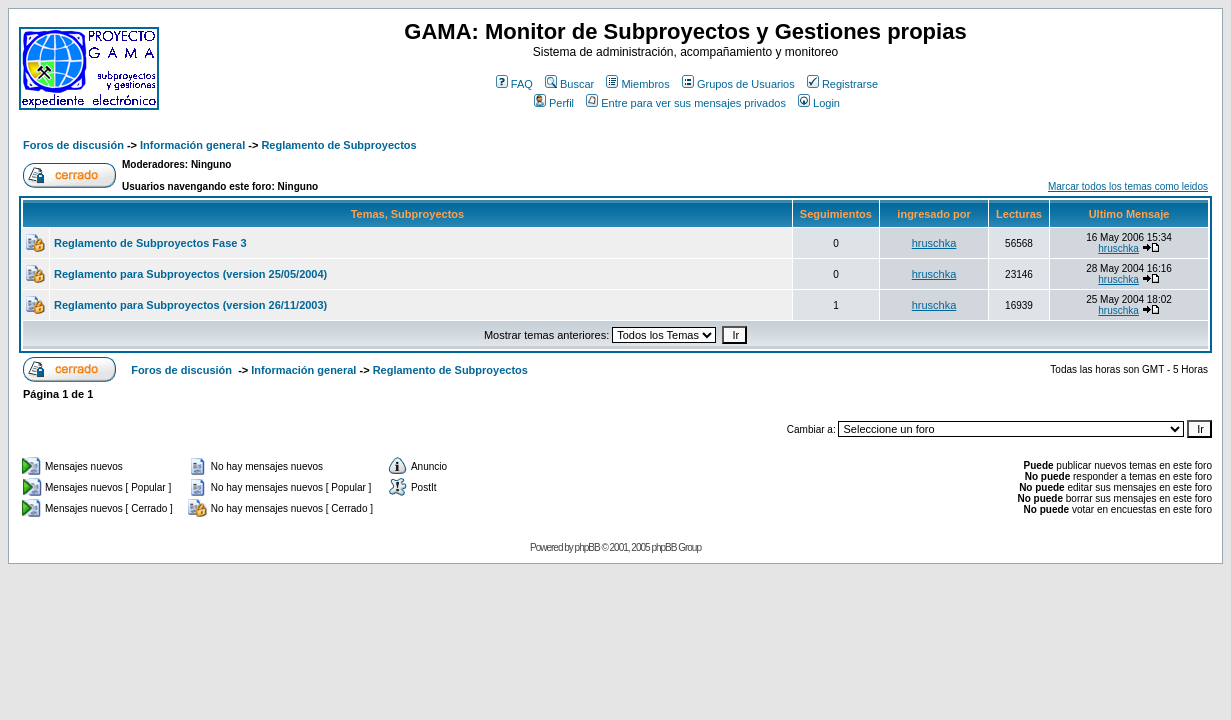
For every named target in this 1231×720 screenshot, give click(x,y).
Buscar (569, 84)
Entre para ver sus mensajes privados (686, 103)
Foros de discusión (73, 145)
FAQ (514, 84)
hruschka (934, 243)
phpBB (587, 547)
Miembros (637, 84)
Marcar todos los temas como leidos (1128, 186)
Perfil (554, 103)
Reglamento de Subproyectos (338, 145)
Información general (192, 145)
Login (819, 103)
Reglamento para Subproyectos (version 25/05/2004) (190, 274)
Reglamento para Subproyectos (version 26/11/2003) (190, 305)
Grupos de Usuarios (738, 84)
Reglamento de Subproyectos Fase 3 (150, 243)
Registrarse (842, 84)
